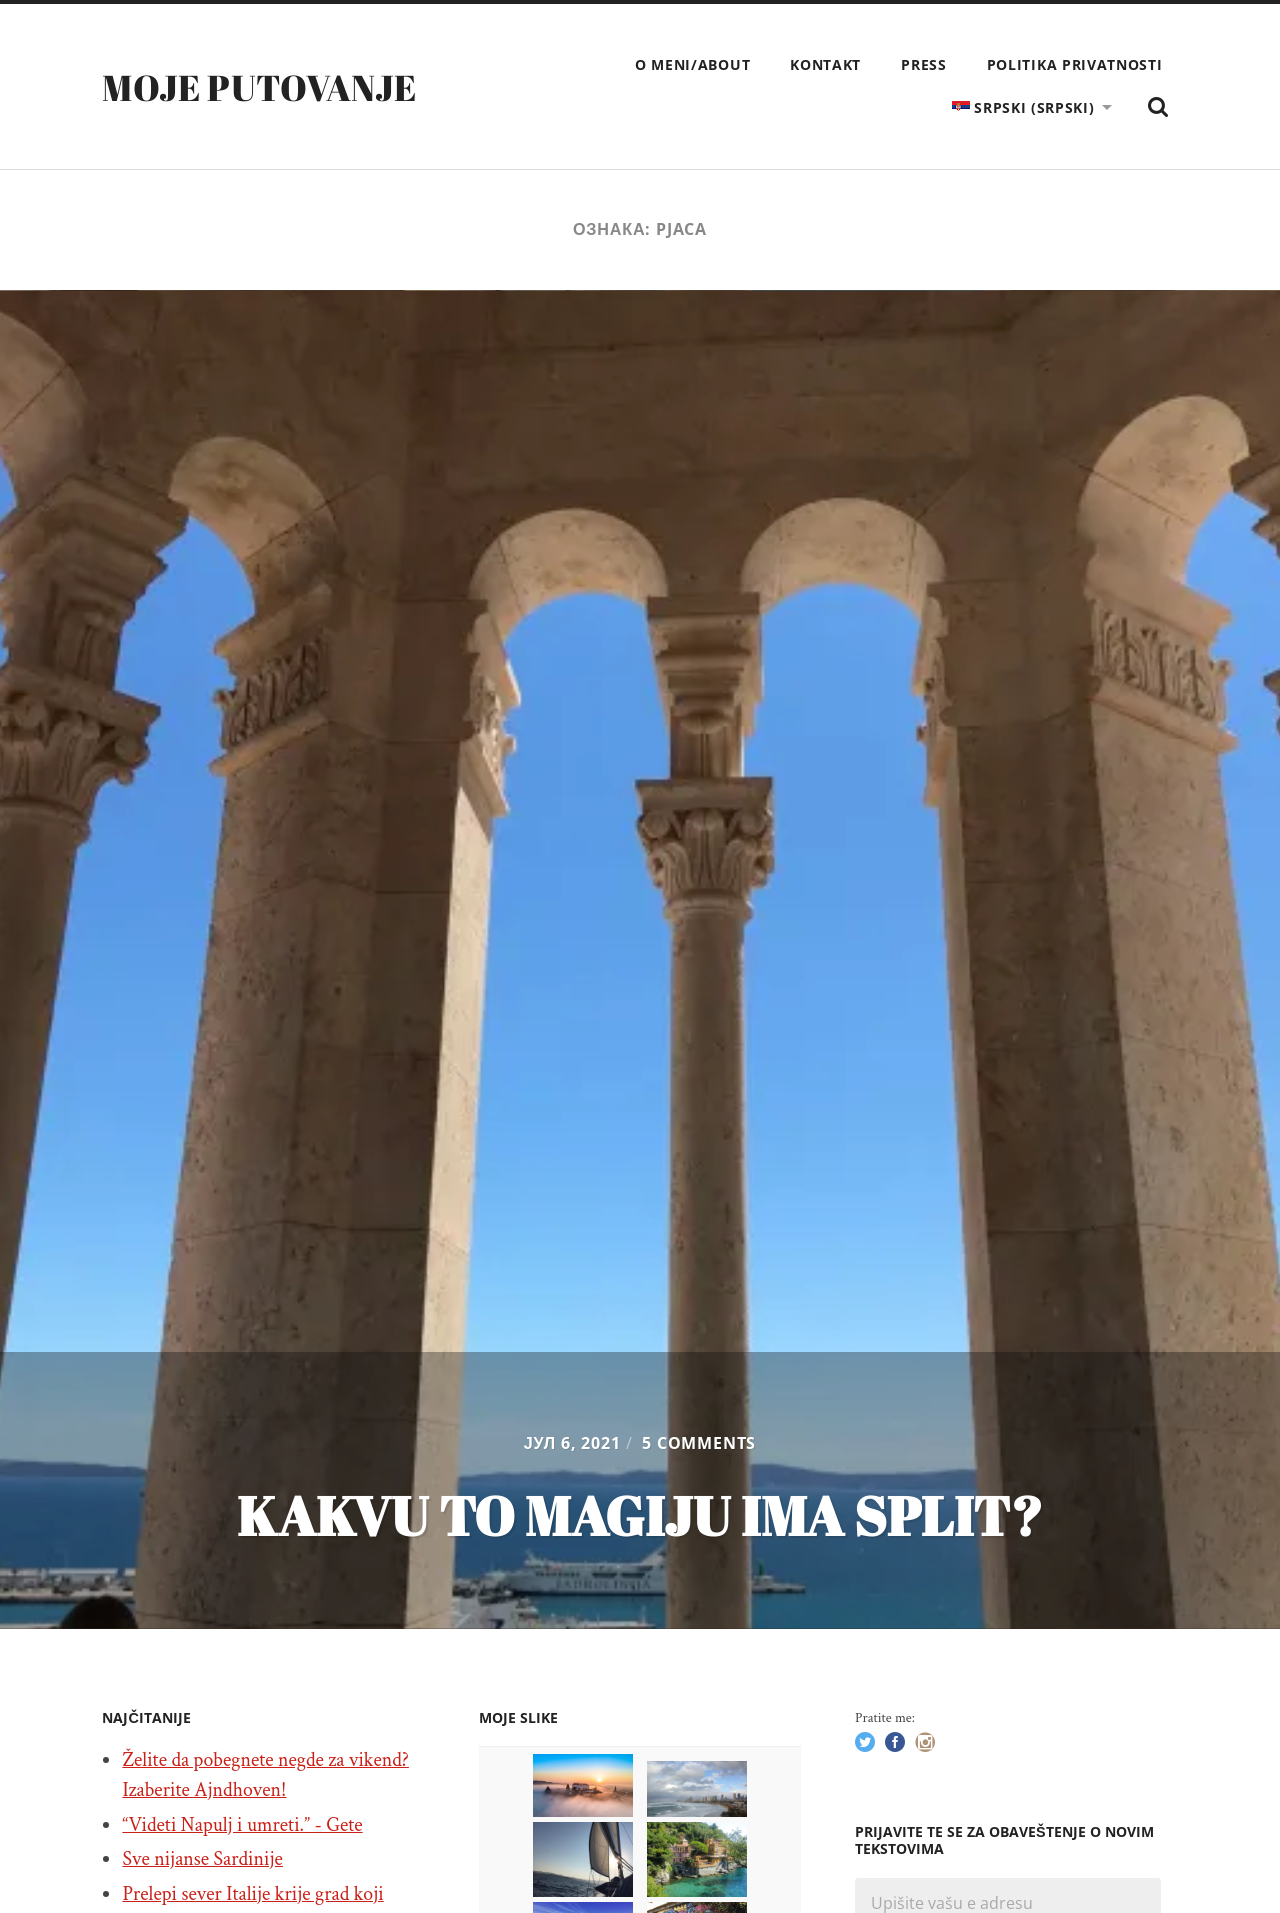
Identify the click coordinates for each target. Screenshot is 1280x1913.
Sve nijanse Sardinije (202, 1859)
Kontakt (825, 64)
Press (924, 64)
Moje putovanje (259, 87)
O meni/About (692, 64)
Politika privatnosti (1075, 64)
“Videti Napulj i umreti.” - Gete (242, 1825)
